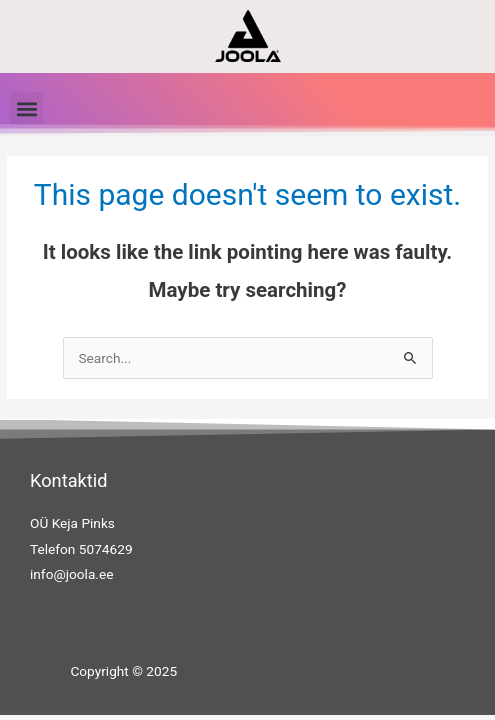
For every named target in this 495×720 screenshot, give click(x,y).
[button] (26, 108)
